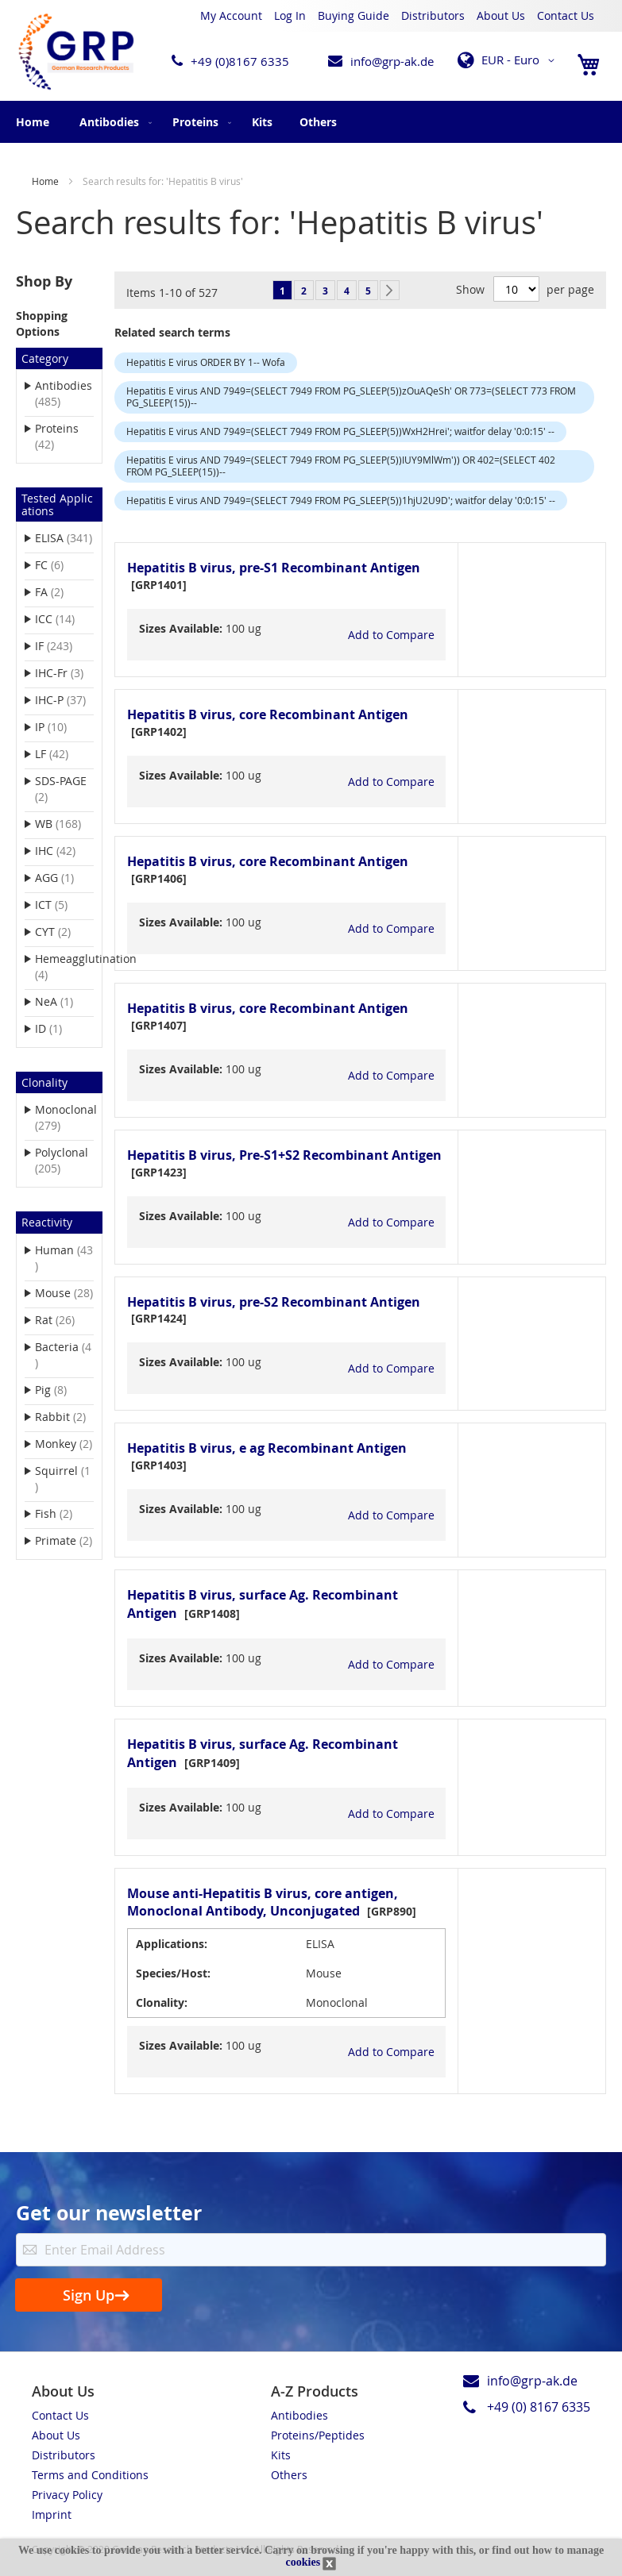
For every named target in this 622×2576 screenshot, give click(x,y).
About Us (501, 15)
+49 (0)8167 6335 (240, 61)
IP (61, 726)
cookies (303, 2562)
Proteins (57, 436)
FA (59, 591)
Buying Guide (353, 15)
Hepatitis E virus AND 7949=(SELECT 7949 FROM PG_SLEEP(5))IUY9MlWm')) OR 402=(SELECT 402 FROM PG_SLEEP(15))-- (340, 466)
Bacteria (62, 1354)
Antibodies (63, 393)
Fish (63, 1513)
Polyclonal (61, 1160)
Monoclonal (64, 1117)
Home (32, 121)
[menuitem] (112, 122)
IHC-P (64, 699)
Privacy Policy (67, 2494)
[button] (509, 60)
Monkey (64, 1443)
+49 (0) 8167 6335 (538, 2407)
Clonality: (161, 2002)
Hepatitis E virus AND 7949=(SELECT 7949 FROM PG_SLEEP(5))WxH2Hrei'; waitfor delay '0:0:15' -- (340, 431)
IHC (64, 850)
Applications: (171, 1943)
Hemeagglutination (64, 966)
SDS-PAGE (61, 788)
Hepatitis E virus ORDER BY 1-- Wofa (205, 362)
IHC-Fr (64, 672)
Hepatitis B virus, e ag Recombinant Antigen (267, 1448)
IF (63, 645)
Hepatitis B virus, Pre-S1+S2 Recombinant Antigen (284, 1155)
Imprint (51, 2514)
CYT (63, 931)
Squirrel (62, 1478)
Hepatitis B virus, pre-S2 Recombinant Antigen (273, 1302)
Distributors (433, 15)
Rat (64, 1319)
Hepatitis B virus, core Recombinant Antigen (267, 714)
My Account (231, 15)
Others (289, 2474)
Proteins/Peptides (318, 2435)
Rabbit (64, 1416)
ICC (64, 618)
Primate (64, 1540)
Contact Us (565, 15)
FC (59, 564)
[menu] (311, 122)
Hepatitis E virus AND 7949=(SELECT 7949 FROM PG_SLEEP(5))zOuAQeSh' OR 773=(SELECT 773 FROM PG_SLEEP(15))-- (351, 397)
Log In (290, 15)
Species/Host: (173, 1973)
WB (64, 823)
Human (63, 1257)
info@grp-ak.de (392, 61)
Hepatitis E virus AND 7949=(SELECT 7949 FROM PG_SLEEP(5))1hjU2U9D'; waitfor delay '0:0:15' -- (340, 500)
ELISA (64, 537)
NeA (64, 1001)
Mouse (64, 1292)
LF (61, 753)
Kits (281, 2454)
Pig (61, 1389)
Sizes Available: (180, 628)
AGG (64, 877)
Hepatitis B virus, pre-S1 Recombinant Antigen (273, 567)
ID (58, 1028)
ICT (61, 904)
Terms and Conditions (90, 2474)
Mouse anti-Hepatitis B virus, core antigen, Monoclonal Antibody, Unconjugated (262, 1902)
